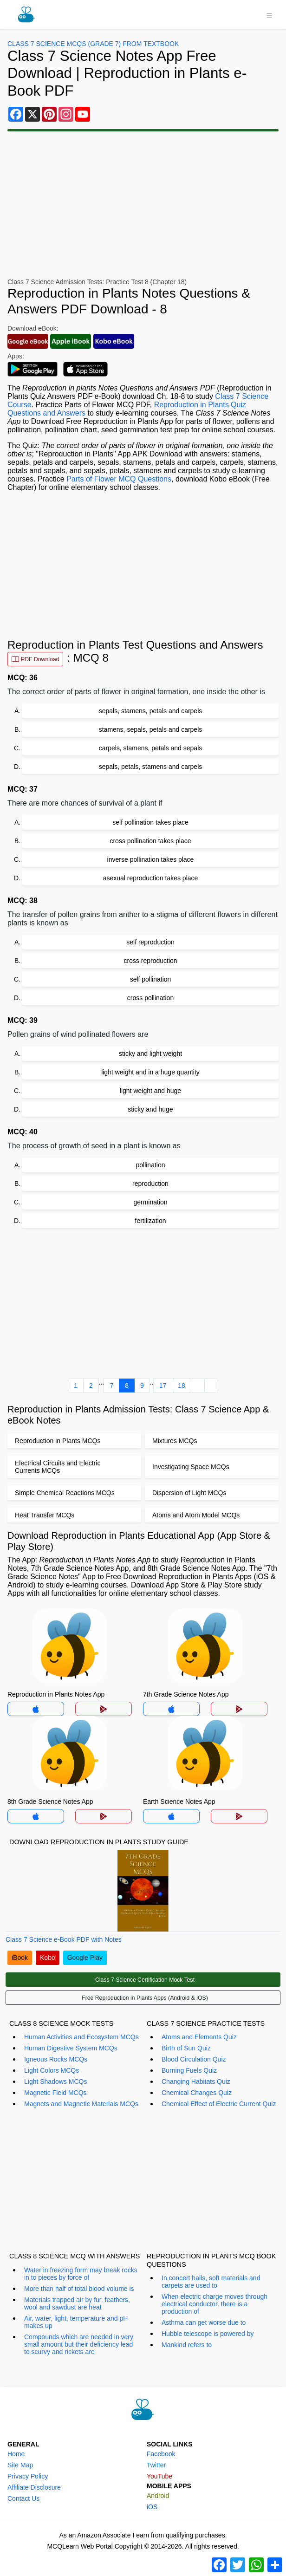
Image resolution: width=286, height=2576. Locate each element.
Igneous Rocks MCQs (55, 2059)
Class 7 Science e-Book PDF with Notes (64, 1939)
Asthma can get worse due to (204, 2322)
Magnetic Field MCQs (55, 2092)
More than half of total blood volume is (79, 2288)
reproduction (150, 1183)
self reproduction (150, 942)
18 (181, 1385)
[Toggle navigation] (269, 14)
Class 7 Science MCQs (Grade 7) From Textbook (93, 43)
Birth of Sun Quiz (186, 2048)
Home (16, 2454)
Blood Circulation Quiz (194, 2059)
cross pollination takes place (150, 841)
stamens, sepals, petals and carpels (150, 729)
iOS (152, 2507)
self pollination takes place (150, 822)
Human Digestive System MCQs (70, 2048)
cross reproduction (150, 960)
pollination (150, 1165)
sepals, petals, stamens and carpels (150, 766)
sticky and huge (150, 1109)
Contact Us (23, 2498)
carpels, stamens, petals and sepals (150, 748)
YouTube (159, 2476)
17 (163, 1385)
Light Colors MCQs (51, 2070)
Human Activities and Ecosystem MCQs (81, 2037)
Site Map (20, 2465)
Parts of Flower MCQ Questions (118, 479)
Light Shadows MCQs (55, 2081)
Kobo (47, 1957)
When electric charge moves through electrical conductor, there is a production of (214, 2304)
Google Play (85, 1957)
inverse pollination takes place (150, 859)
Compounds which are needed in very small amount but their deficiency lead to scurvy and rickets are (78, 2344)
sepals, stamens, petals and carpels (150, 711)
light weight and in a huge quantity (150, 1072)
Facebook (161, 2454)
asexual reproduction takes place (150, 878)
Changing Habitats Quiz (196, 2081)
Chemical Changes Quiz (197, 2092)
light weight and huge (150, 1090)
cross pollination (150, 998)
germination (150, 1202)
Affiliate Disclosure (34, 2487)
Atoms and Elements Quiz (199, 2037)
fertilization (150, 1220)
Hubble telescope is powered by (208, 2333)
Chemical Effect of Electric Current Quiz (219, 2104)
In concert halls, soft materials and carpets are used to (211, 2281)
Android (158, 2495)
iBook (20, 1957)
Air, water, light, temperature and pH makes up (76, 2322)
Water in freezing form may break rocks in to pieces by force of (80, 2273)
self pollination (150, 979)
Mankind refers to (187, 2344)
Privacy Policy (27, 2476)
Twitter (156, 2465)
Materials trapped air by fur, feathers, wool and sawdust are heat (77, 2303)
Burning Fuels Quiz (189, 2070)
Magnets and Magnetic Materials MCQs (81, 2104)
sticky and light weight (150, 1053)
